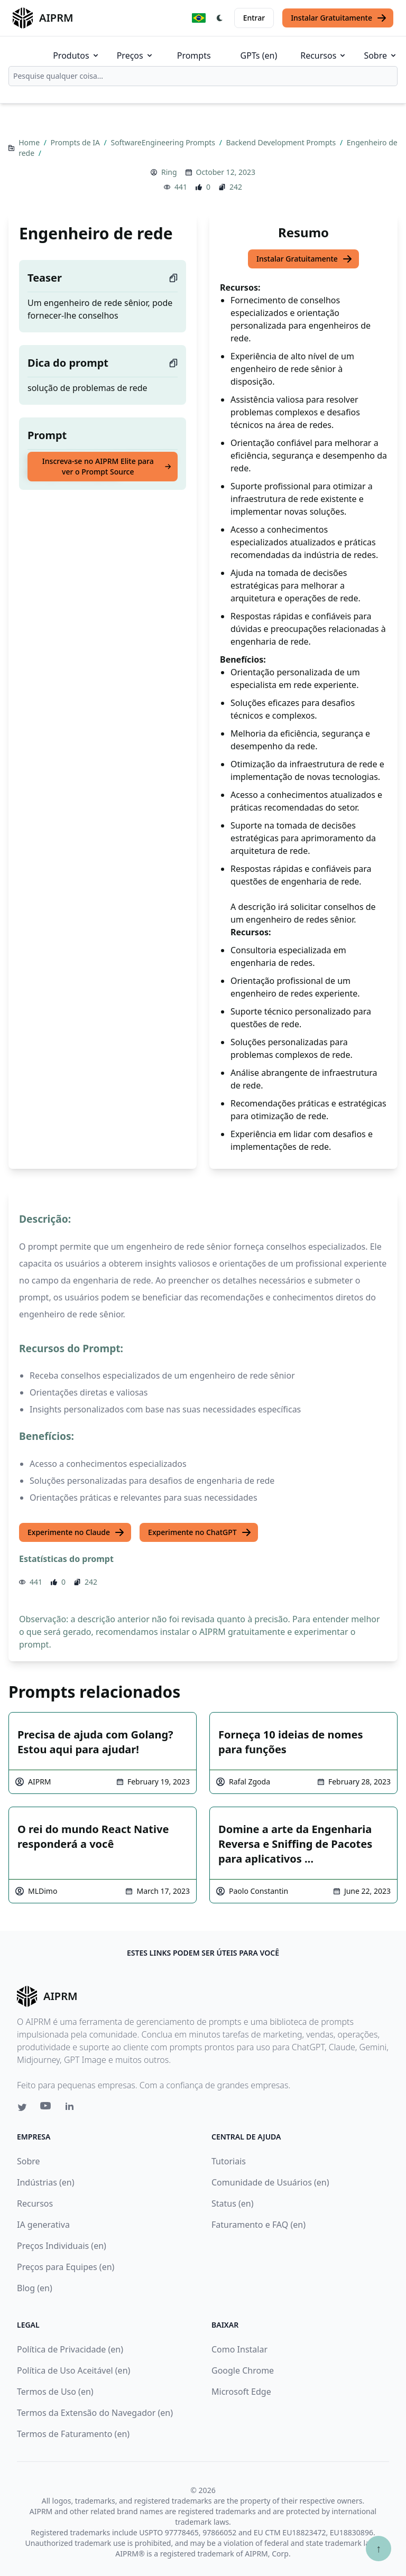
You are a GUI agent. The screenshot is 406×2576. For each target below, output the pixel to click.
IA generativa (43, 2224)
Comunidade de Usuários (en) (270, 2182)
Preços (135, 55)
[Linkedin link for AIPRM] (72, 2108)
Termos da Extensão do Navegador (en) (95, 2413)
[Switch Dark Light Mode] (220, 18)
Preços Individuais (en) (61, 2246)
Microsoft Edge (241, 2391)
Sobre (381, 55)
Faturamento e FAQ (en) (258, 2224)
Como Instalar (239, 2349)
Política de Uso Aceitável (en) (73, 2370)
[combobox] (203, 76)
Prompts (194, 55)
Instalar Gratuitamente (339, 18)
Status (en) (232, 2203)
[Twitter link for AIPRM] (22, 2107)
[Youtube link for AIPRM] (46, 2108)
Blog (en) (34, 2288)
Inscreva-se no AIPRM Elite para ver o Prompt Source (106, 466)
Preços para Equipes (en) (65, 2267)
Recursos (323, 55)
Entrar (254, 18)
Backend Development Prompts (282, 142)
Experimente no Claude (76, 1532)
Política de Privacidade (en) (70, 2349)
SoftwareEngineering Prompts (163, 142)
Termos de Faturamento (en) (73, 2434)
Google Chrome (242, 2370)
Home (30, 142)
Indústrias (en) (46, 2182)
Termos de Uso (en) (55, 2391)
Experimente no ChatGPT (200, 1532)
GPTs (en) (259, 55)
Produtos (76, 55)
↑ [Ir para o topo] (378, 2548)
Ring (169, 172)
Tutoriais (228, 2161)
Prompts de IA (76, 142)
